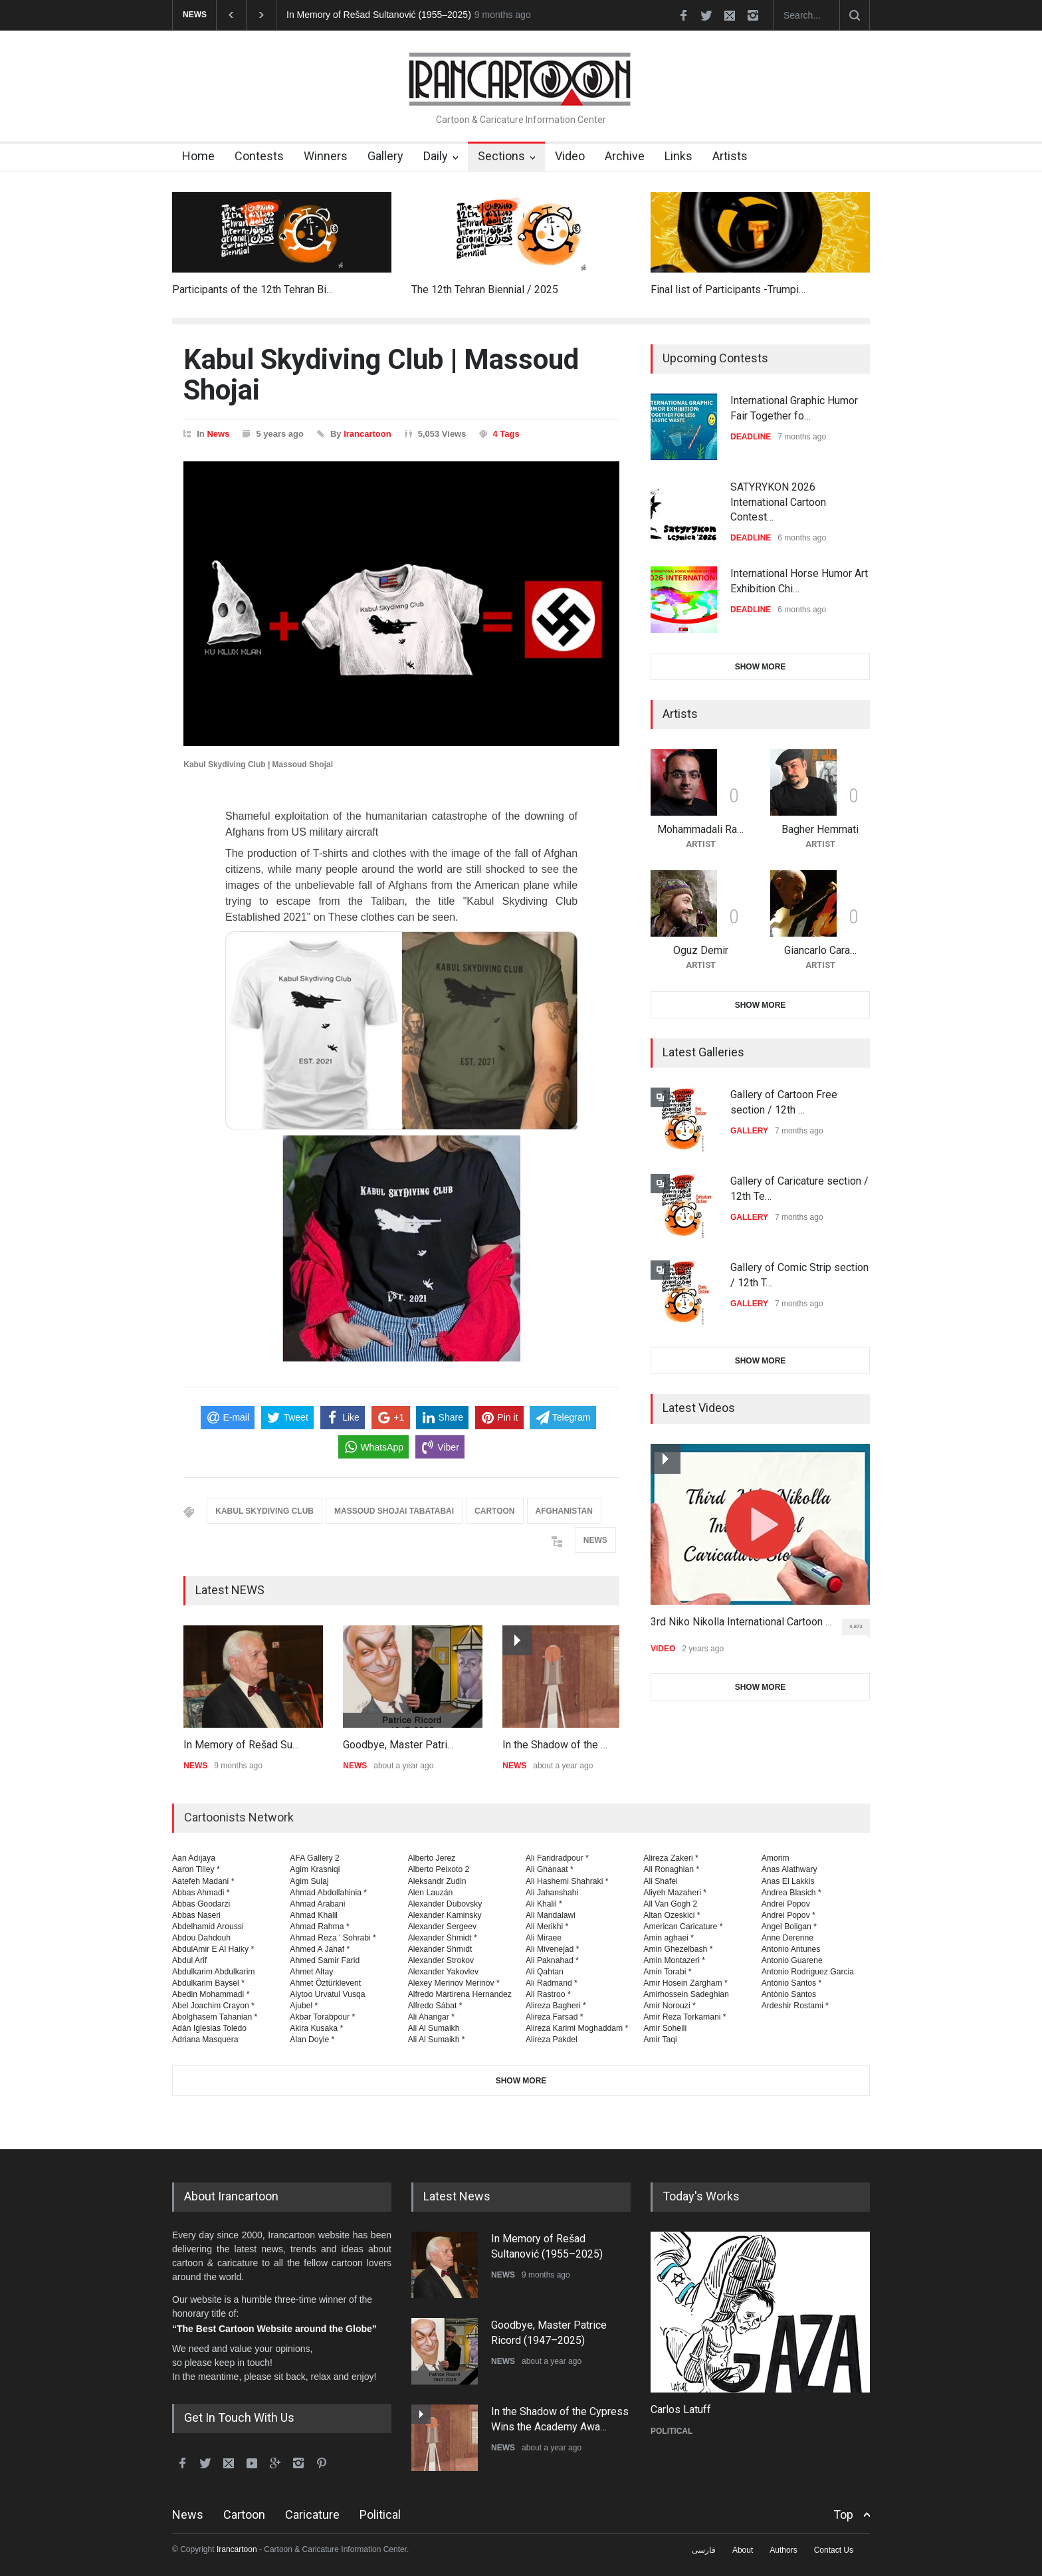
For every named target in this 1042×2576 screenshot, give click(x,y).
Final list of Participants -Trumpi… (728, 289)
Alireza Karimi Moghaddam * (577, 2028)
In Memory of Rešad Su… (241, 1744)
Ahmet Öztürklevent (325, 1983)
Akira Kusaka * (316, 2028)
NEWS (595, 1540)
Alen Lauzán (430, 1892)
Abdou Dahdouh (201, 1937)
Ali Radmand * (551, 1983)
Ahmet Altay (311, 1971)
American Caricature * (682, 1926)
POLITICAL (671, 2431)
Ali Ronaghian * (671, 1869)
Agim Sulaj (309, 1881)
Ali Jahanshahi (552, 1892)
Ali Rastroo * (548, 1994)
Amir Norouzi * (669, 2005)
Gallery (385, 156)
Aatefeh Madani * (203, 1881)
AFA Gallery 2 (314, 1858)
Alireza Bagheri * (556, 2005)
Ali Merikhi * (547, 1926)
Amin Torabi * (667, 1971)
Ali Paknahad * (552, 1960)
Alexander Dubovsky (445, 1904)
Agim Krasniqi (315, 1869)
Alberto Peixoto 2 (439, 1869)
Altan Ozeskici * (671, 1915)
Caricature (312, 2514)
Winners (326, 156)
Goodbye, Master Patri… (398, 1744)
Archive (625, 156)
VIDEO (663, 1648)
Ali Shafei (660, 1881)
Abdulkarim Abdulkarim (213, 1971)
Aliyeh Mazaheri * (674, 1892)
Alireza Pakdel (551, 2039)
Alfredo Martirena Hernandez (460, 1994)
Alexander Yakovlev (443, 1971)
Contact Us (833, 2550)
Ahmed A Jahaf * (320, 1949)
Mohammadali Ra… (700, 829)
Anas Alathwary (789, 1869)
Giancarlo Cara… (820, 950)
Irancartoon (367, 434)
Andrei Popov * (788, 1915)
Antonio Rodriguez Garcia (808, 1971)
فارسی (704, 2550)
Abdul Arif (189, 1960)
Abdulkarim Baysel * (208, 1983)
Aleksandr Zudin (437, 1881)
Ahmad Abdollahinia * (328, 1892)
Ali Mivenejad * (552, 1949)
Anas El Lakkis (788, 1881)
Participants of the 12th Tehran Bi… (252, 289)
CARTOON (494, 1511)
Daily (435, 156)
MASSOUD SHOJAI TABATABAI (394, 1511)
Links (678, 156)
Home (198, 156)
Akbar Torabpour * (322, 2017)
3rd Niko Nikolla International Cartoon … (741, 1621)
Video (570, 156)
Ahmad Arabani (317, 1904)
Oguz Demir (700, 950)
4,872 (859, 1629)
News (218, 434)
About (742, 2550)
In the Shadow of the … (554, 1744)
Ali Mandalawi (550, 1915)
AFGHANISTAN (564, 1511)
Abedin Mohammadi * (210, 1994)
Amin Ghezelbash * (677, 1949)
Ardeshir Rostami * (795, 2005)
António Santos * (792, 1983)
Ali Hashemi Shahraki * (567, 1881)
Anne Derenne (788, 1937)
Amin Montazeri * (674, 1960)
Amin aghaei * (668, 1937)
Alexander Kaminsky (445, 1915)
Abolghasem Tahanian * (214, 2017)
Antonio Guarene (792, 1960)
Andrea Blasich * (791, 1892)
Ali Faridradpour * (557, 1858)
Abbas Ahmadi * (201, 1892)
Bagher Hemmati (820, 829)
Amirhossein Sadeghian (686, 1994)
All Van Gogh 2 (670, 1904)
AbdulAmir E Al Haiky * (213, 1949)
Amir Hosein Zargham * (685, 1983)
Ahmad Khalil (314, 1915)
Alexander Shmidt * (442, 1937)
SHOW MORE (760, 666)
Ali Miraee (544, 1937)
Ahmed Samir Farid (325, 1960)
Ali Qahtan (545, 1971)
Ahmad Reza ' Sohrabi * (333, 1937)
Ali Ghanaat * (549, 1869)
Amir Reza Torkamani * (684, 2017)
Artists (730, 156)
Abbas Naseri (196, 1915)
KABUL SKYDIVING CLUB (264, 1511)
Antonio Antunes (791, 1949)
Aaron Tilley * (196, 1869)
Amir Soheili (664, 2028)
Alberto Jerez (432, 1858)
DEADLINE (750, 436)
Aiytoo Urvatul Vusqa (327, 1994)
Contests (259, 156)
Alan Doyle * (312, 2039)
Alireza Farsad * (554, 2017)
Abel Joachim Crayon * (213, 2005)
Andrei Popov (786, 1904)
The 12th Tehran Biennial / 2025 (484, 289)
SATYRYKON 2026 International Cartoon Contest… (778, 502)
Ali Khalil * (544, 1904)
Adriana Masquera (205, 2039)
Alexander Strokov (441, 1960)
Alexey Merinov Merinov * (454, 1983)
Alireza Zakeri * (670, 1858)
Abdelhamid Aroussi (208, 1926)
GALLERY (749, 1130)
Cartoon (244, 2514)
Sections (501, 156)
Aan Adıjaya (193, 1858)
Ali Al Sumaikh (434, 2028)
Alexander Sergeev (442, 1926)
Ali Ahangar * (431, 2017)
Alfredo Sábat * (435, 2005)
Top (843, 2514)
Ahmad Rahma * (319, 1926)
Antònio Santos (789, 1994)
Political (380, 2514)
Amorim (775, 1858)
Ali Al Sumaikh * (436, 2039)
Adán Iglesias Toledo (209, 2028)
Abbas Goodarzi (201, 1904)
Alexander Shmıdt (440, 1949)
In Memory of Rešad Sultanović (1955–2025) (378, 14)
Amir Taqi (660, 2039)
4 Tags (505, 434)
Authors (783, 2550)
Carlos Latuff (681, 2409)
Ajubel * (304, 2005)
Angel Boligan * (789, 1926)
